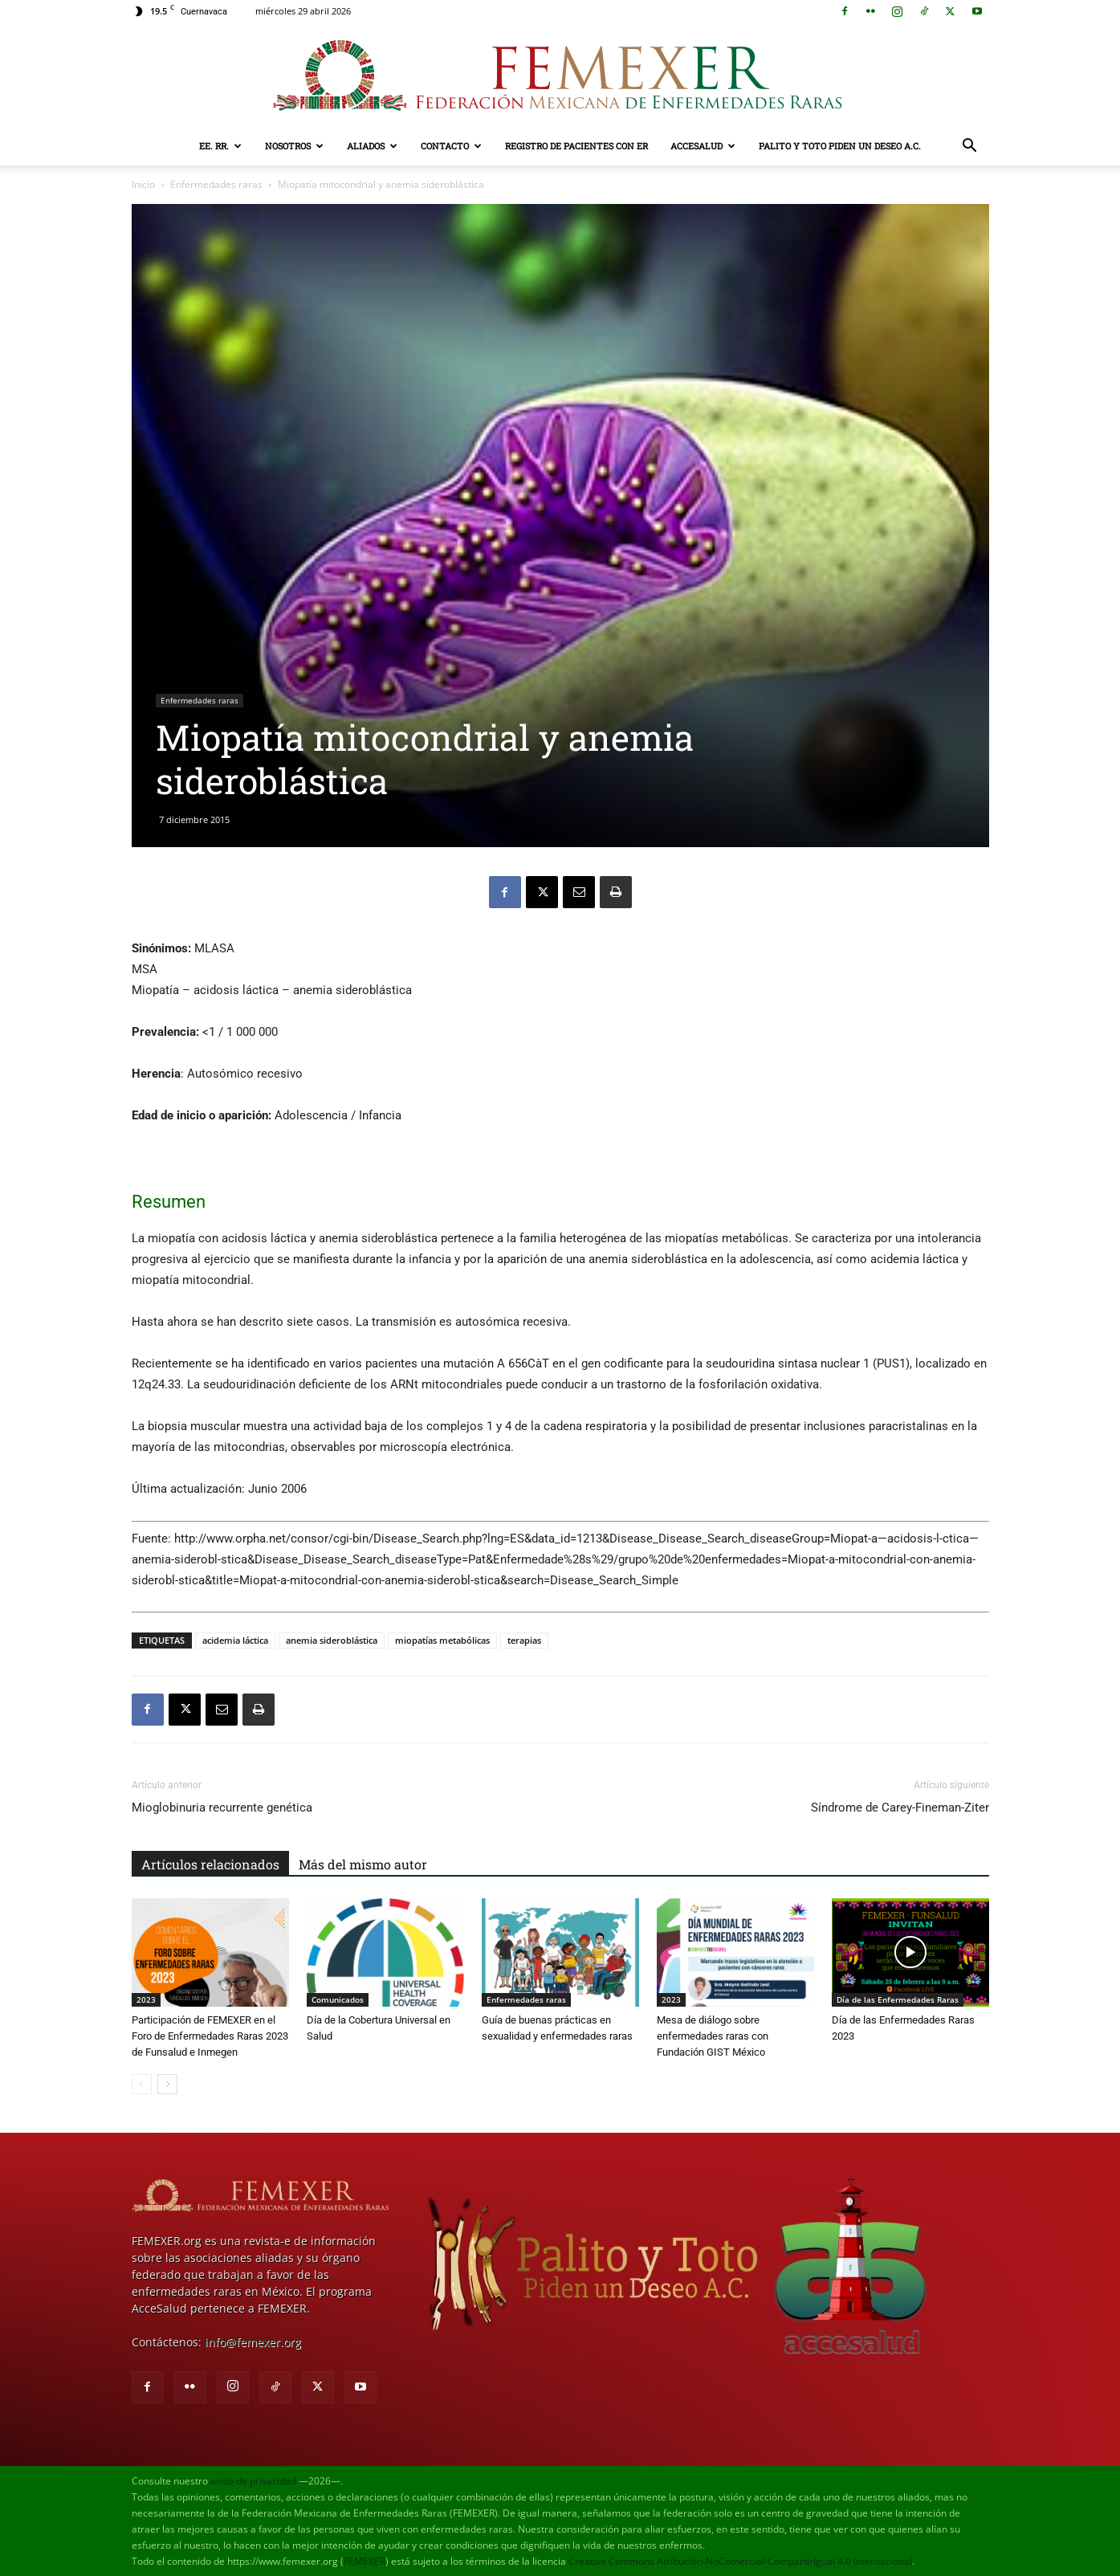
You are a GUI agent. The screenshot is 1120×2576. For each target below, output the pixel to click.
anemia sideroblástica (331, 1640)
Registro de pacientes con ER (576, 146)
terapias (524, 1640)
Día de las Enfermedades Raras (898, 1999)
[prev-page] (142, 2084)
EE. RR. (220, 146)
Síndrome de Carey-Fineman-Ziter (900, 1807)
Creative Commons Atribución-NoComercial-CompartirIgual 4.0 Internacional (740, 2561)
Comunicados (338, 1999)
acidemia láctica (235, 1640)
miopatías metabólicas (442, 1640)
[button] (970, 147)
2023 (146, 1999)
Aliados (372, 146)
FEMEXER (364, 2561)
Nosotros (294, 146)
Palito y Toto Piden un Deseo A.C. (840, 146)
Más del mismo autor (363, 1864)
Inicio (143, 184)
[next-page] (167, 2084)
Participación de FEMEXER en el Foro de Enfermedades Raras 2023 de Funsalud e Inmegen (210, 2036)
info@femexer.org (253, 2342)
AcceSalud (702, 146)
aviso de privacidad (253, 2481)
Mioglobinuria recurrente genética (222, 1807)
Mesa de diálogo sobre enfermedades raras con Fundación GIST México (712, 2036)
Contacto (451, 146)
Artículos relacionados (210, 1864)
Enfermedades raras (216, 184)
